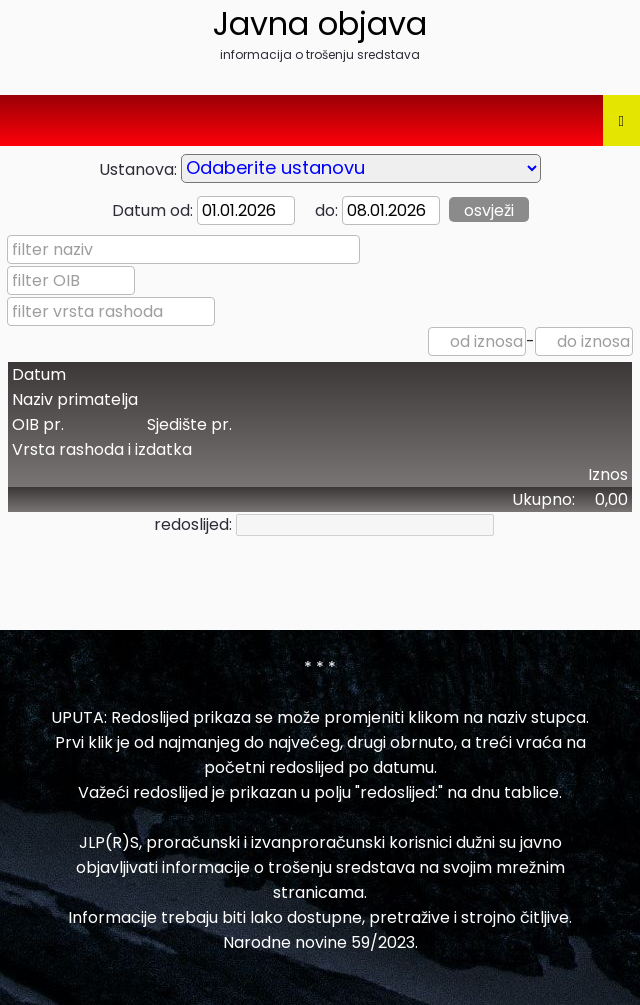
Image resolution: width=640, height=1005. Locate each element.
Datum (39, 374)
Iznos (608, 474)
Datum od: (152, 210)
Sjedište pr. (189, 424)
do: (318, 210)
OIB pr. (38, 424)
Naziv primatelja (75, 399)
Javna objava (320, 23)
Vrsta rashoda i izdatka (102, 449)
